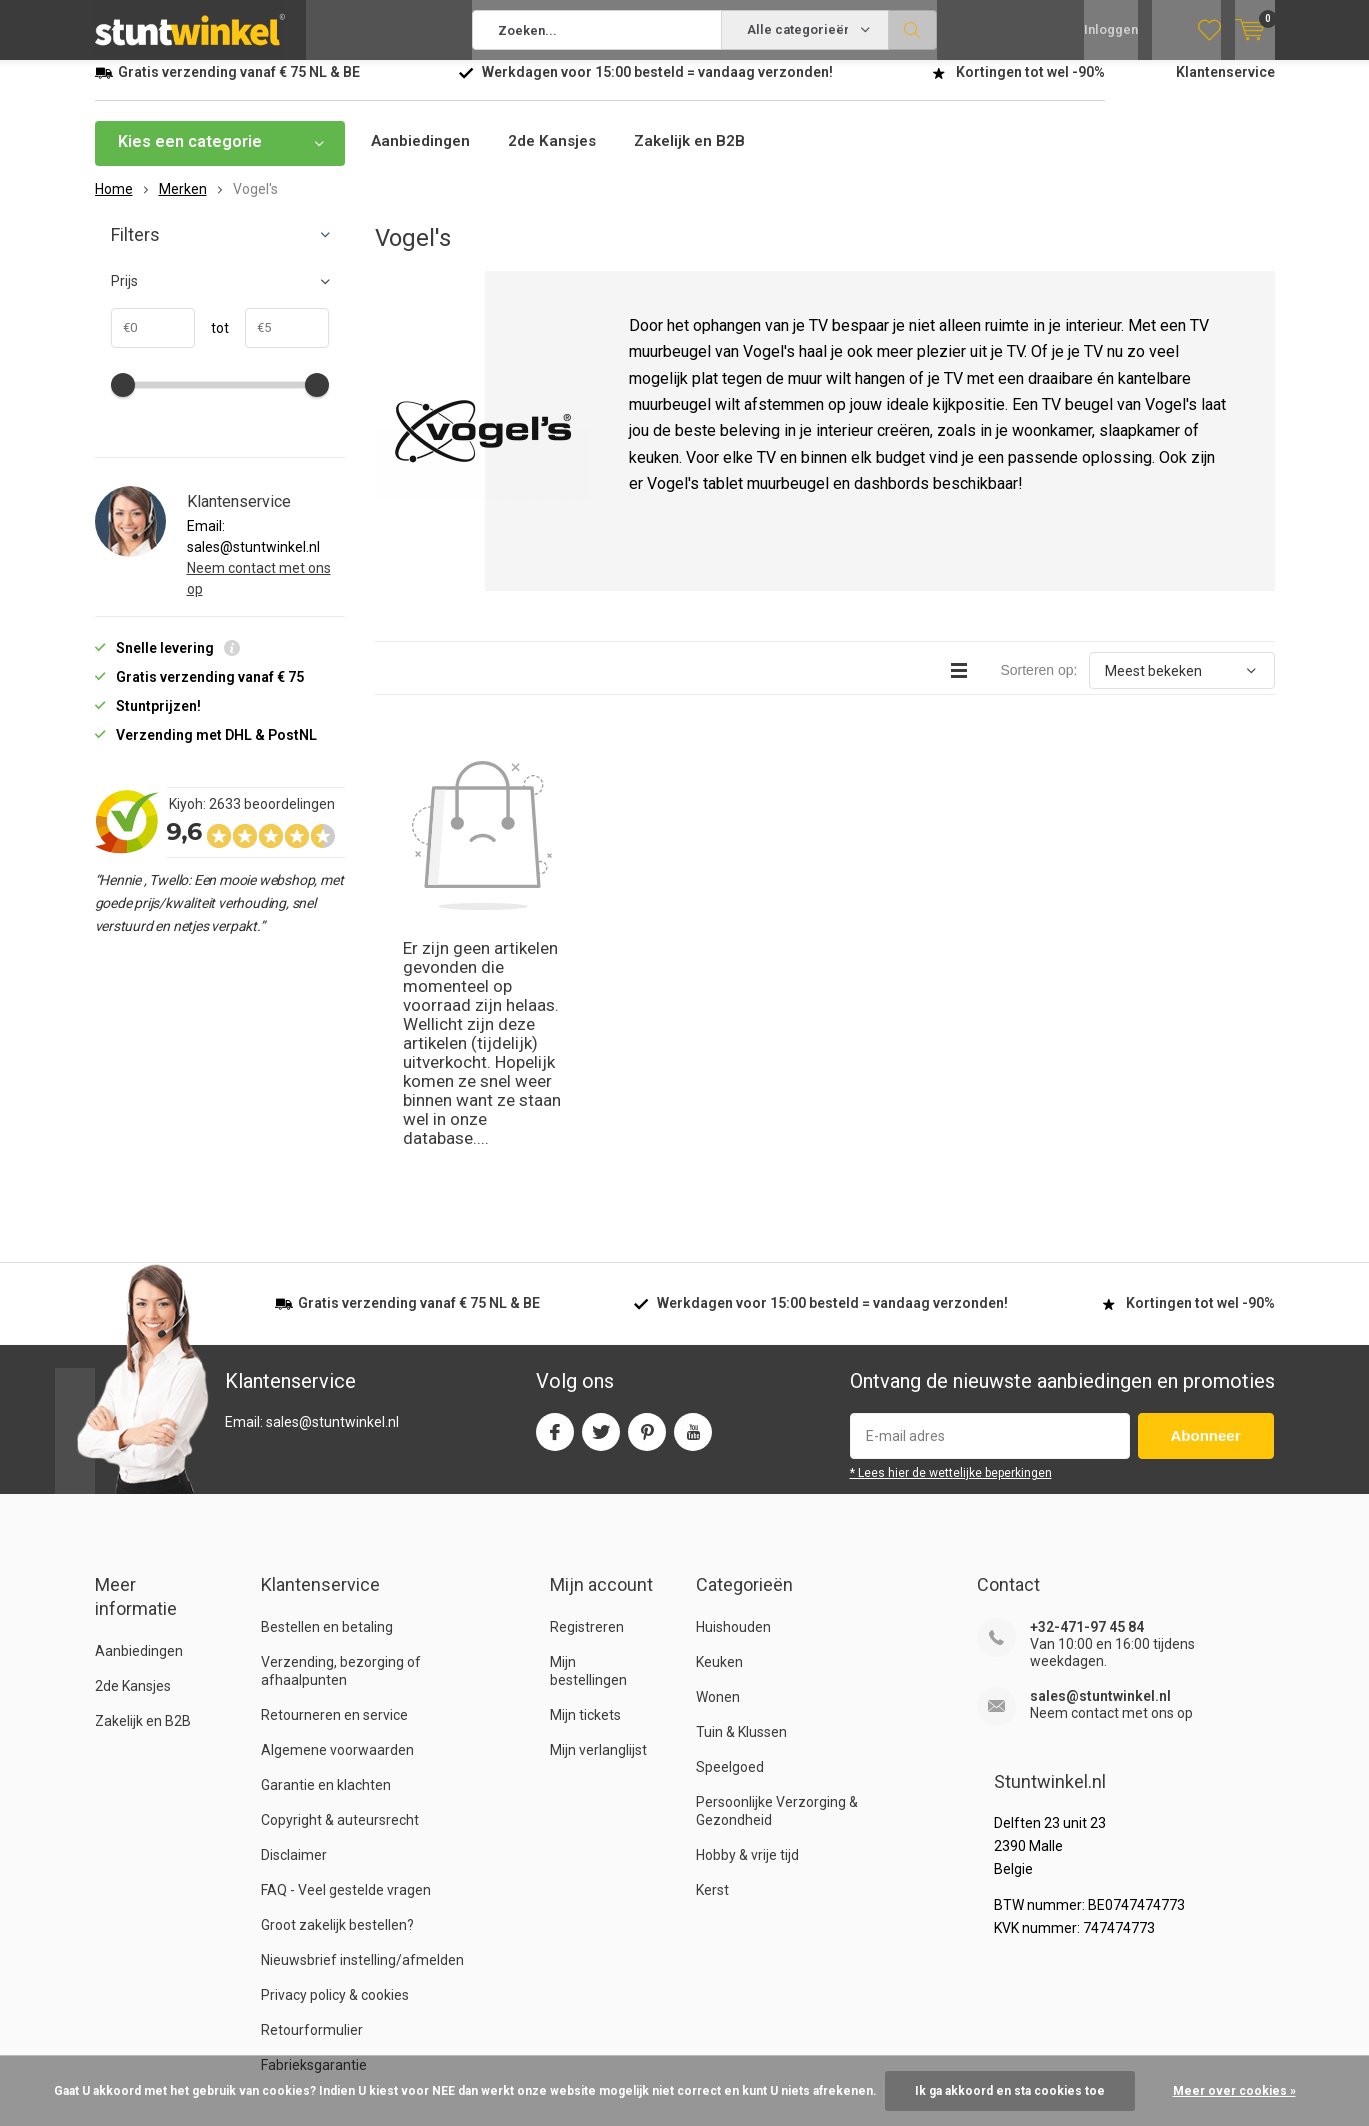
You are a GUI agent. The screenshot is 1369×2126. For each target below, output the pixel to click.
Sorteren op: (1038, 685)
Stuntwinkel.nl (197, 2040)
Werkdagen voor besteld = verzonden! (657, 87)
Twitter (601, 1191)
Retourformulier (312, 1794)
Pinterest (647, 1191)
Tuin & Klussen (741, 1496)
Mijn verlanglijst (598, 1514)
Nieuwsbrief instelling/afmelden (362, 1724)
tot (212, 343)
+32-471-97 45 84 (1087, 1391)
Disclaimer (294, 1619)
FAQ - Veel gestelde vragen (346, 1654)
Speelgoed (730, 1531)
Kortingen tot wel (1030, 87)
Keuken (719, 1426)
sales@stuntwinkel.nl (1100, 1460)
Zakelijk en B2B (700, 156)
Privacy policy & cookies (335, 1759)
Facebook (555, 1191)
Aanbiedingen (422, 156)
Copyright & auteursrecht (340, 1584)
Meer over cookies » (1234, 2091)
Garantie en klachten (326, 1549)
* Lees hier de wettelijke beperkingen (951, 1237)
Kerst (712, 1654)
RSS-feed (1167, 2040)
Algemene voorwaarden (337, 1514)
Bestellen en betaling (327, 1391)
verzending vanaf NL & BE (239, 87)
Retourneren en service (334, 1479)
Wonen (718, 1461)
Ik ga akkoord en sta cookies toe (1010, 2091)
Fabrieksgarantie (314, 1829)
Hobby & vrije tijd (747, 1619)
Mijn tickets (585, 1479)
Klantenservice (1225, 87)
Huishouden (733, 1391)
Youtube (693, 1191)
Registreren (587, 1391)
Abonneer (1206, 1199)
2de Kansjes (558, 156)
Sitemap (1248, 2040)
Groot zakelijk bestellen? (337, 1689)
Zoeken (913, 30)
